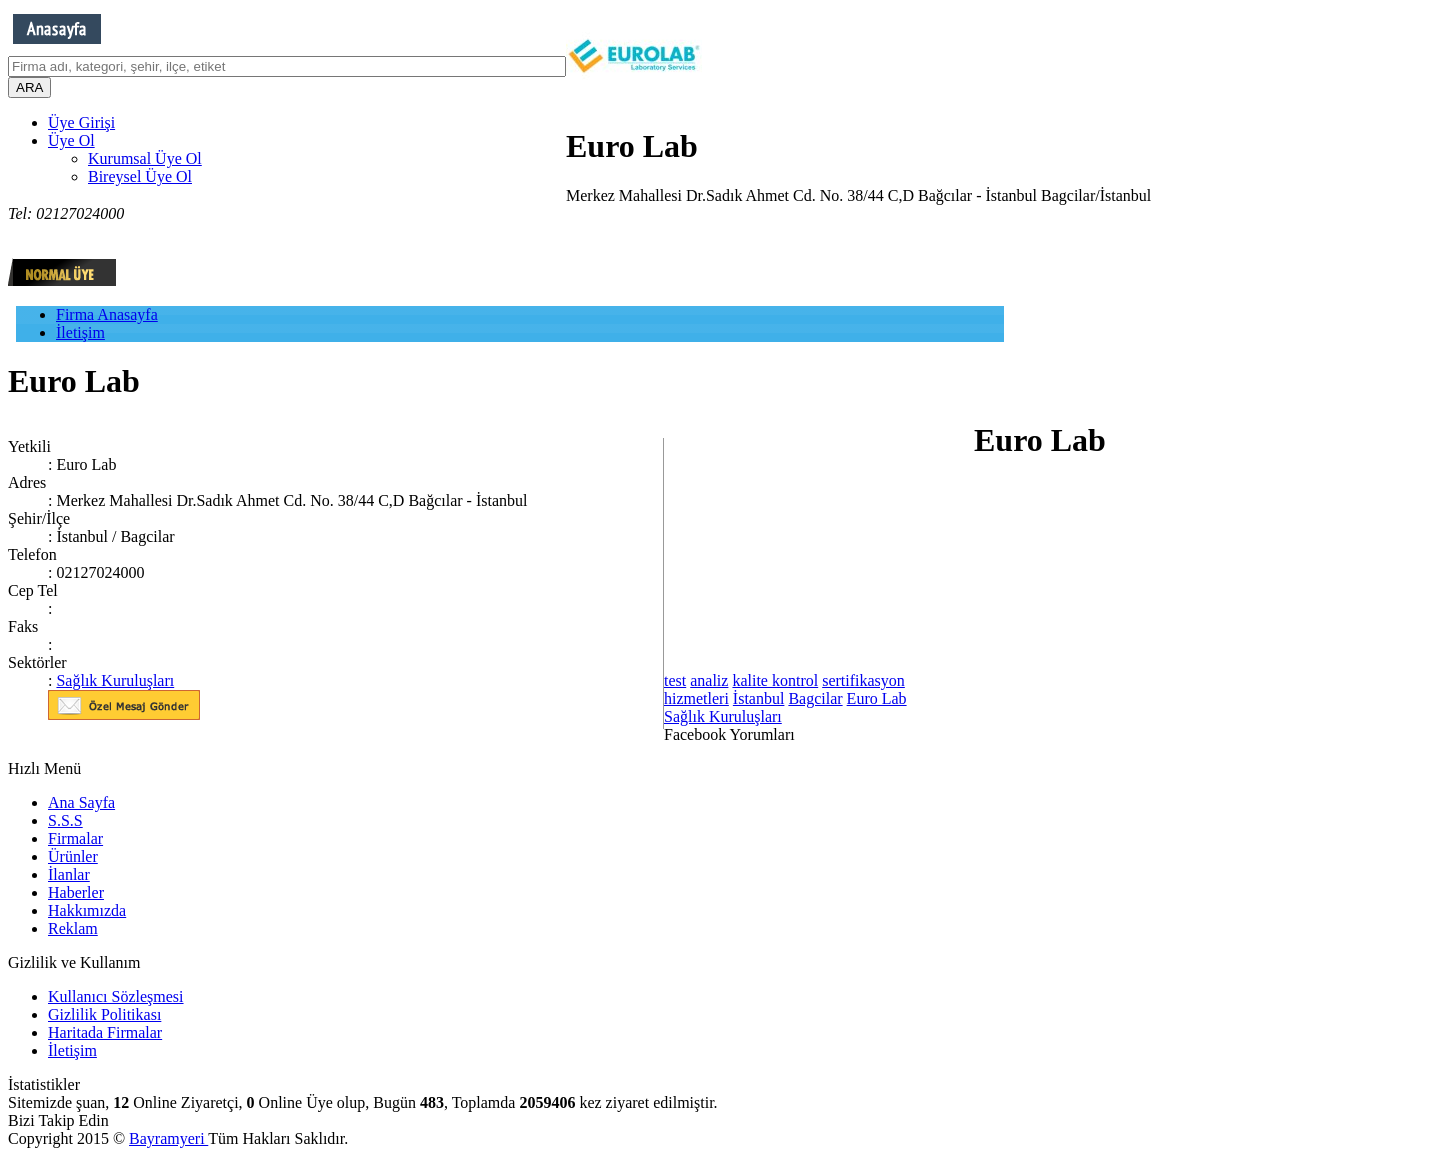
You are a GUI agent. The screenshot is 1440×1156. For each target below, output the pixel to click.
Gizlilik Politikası (104, 1014)
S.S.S (65, 820)
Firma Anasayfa (107, 314)
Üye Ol (71, 140)
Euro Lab (877, 698)
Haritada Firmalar (105, 1032)
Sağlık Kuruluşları (115, 680)
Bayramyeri (168, 1138)
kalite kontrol (775, 680)
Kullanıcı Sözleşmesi (116, 996)
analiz (709, 680)
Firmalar (75, 838)
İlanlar (69, 874)
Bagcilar (815, 698)
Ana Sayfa (81, 802)
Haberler (76, 892)
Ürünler (73, 856)
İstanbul (759, 698)
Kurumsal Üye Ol (145, 158)
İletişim (80, 332)
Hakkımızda (87, 910)
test (675, 680)
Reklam (73, 928)
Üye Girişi (81, 122)
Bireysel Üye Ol (140, 176)
